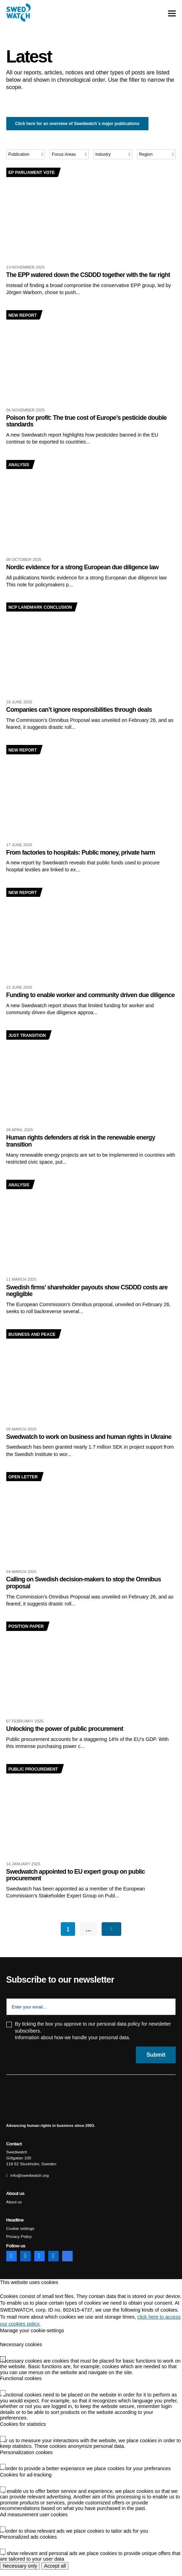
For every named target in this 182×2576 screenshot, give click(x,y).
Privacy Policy (18, 2243)
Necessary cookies (21, 2351)
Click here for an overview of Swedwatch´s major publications (77, 123)
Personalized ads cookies (28, 2543)
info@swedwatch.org (29, 2182)
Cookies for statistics (23, 2430)
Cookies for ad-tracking (26, 2481)
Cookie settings (20, 2235)
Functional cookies (21, 2384)
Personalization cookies (26, 2458)
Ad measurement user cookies (34, 2520)
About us (14, 2209)
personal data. (114, 2044)
